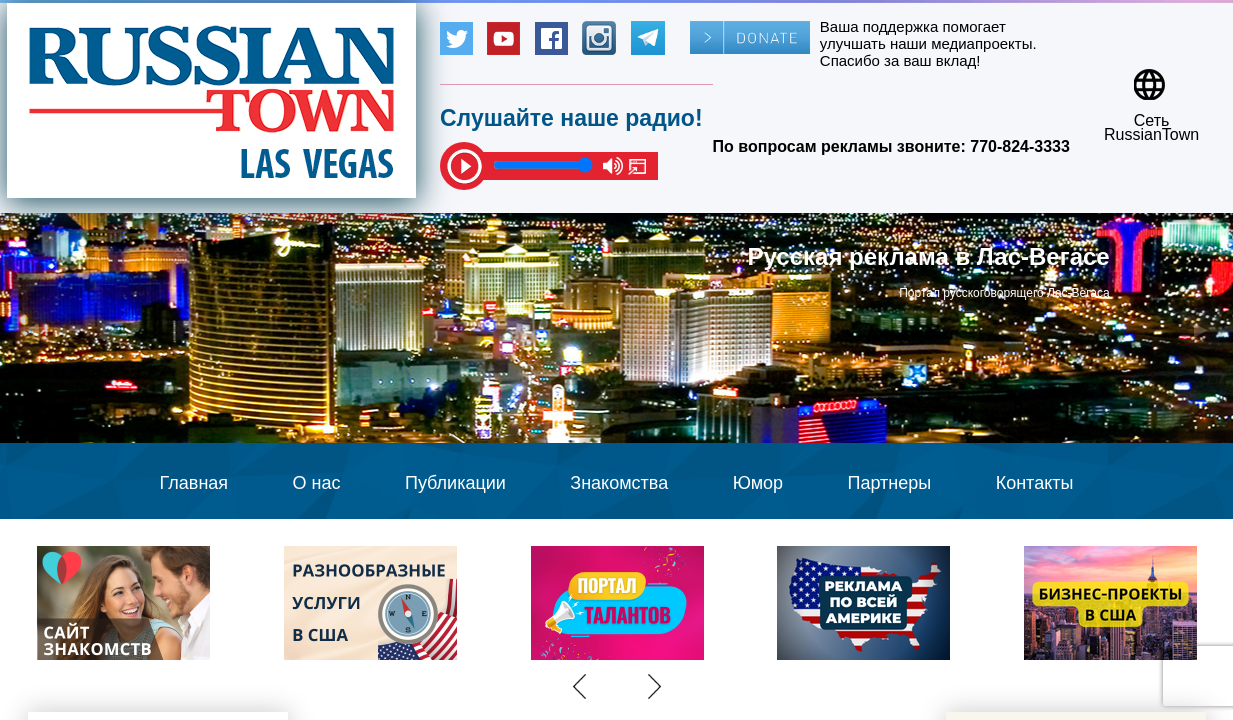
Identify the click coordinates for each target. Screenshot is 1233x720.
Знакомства (619, 483)
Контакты (1035, 483)
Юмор (758, 483)
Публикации (455, 483)
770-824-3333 (1020, 146)
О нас (317, 483)
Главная (194, 483)
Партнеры (890, 483)
